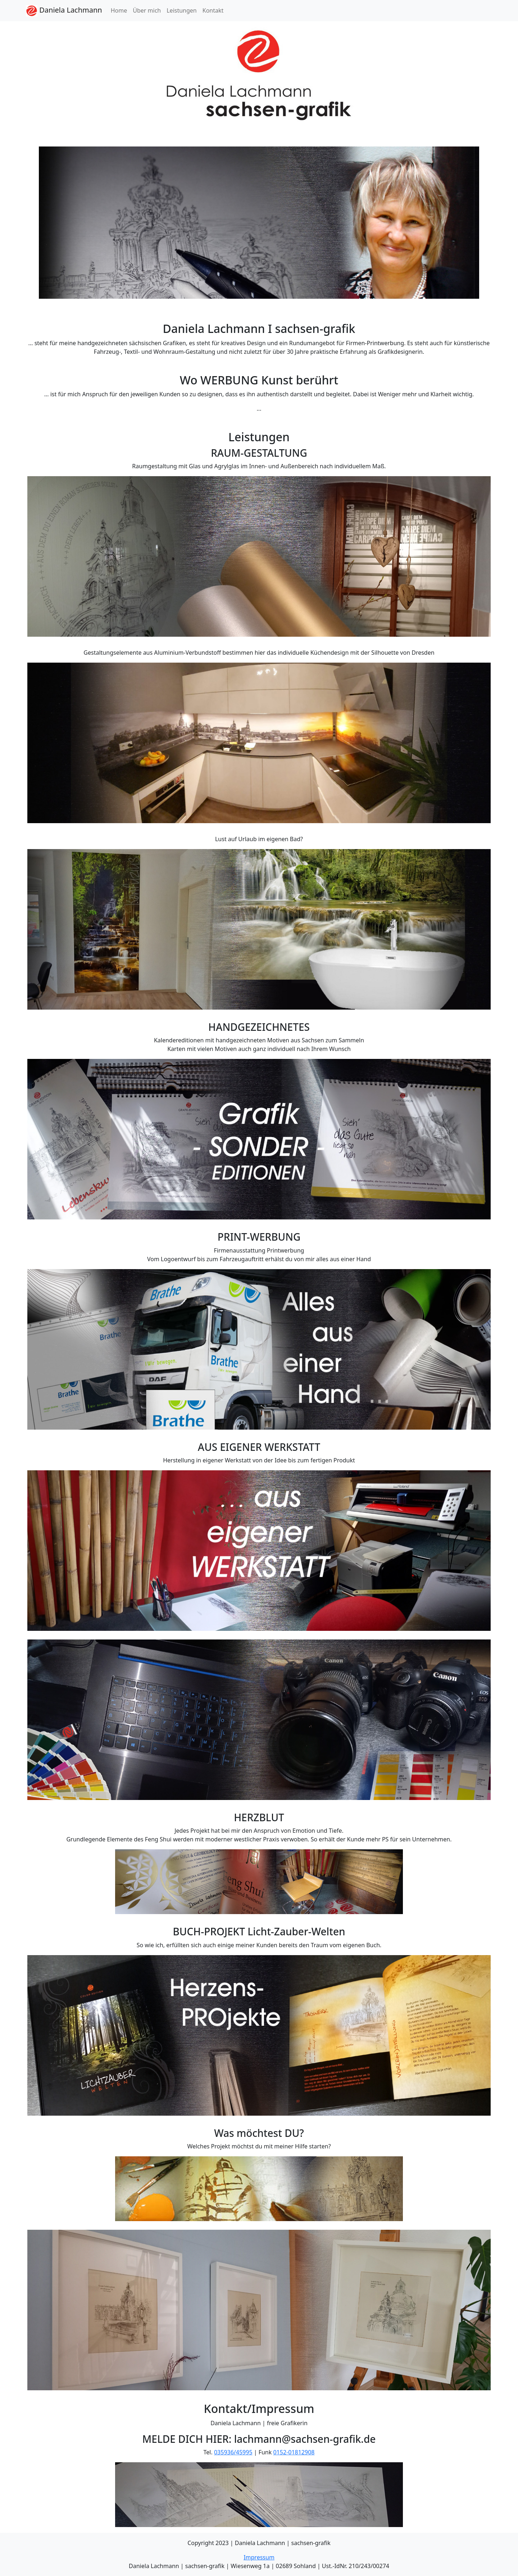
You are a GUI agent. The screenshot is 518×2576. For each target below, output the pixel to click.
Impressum (259, 2557)
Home (119, 10)
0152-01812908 (293, 2452)
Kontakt (213, 10)
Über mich (147, 10)
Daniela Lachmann (64, 11)
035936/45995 (233, 2452)
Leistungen (182, 10)
